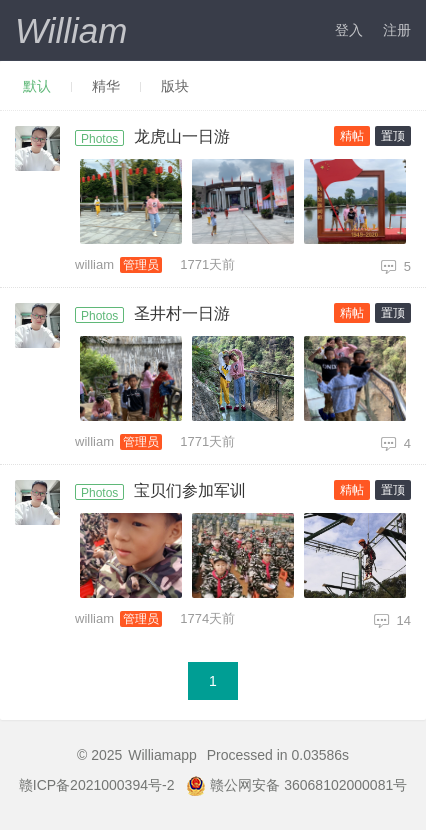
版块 (175, 86)
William (71, 30)
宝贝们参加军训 (190, 490)
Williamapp (162, 755)
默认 (37, 86)
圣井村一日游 (182, 313)
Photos (99, 139)
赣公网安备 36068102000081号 (296, 785)
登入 (349, 30)
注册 (397, 30)
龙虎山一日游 (182, 136)
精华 (106, 86)
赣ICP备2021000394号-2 (97, 785)
